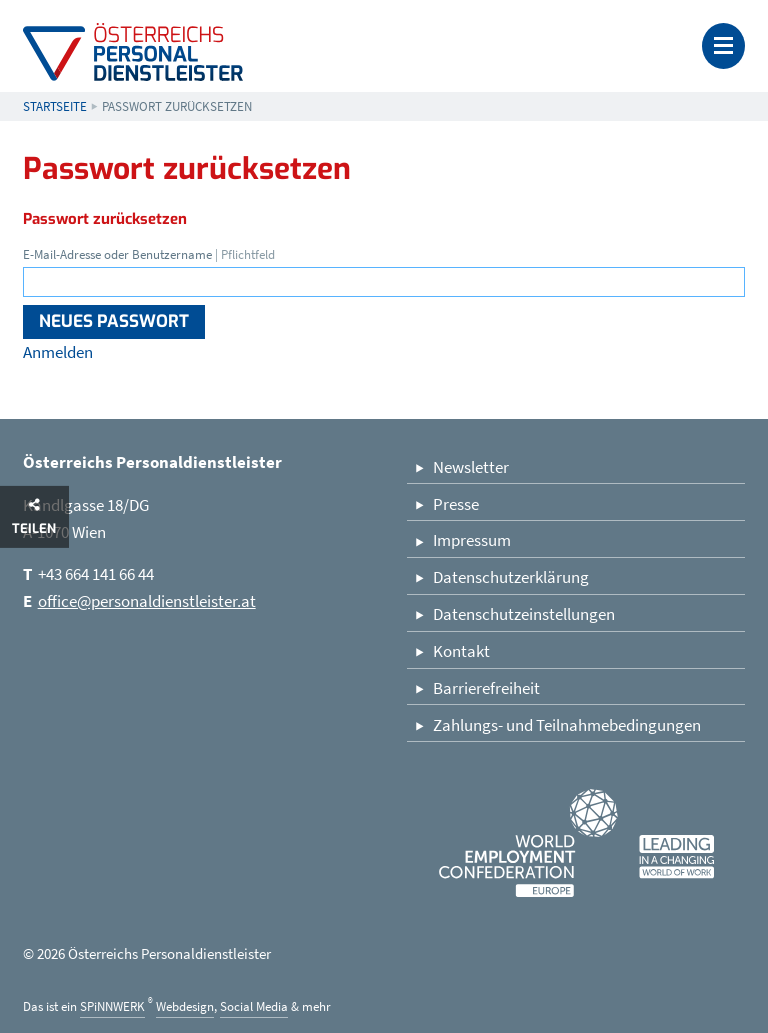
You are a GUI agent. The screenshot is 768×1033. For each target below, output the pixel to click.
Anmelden (58, 352)
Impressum (472, 540)
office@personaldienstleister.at (147, 601)
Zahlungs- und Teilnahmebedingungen (567, 725)
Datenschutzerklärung (511, 577)
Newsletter (471, 467)
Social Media (254, 1006)
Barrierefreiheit (486, 688)
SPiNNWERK (112, 1006)
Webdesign (185, 1006)
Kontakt (461, 651)
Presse (456, 504)
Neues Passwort (114, 321)
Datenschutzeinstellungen (524, 614)
